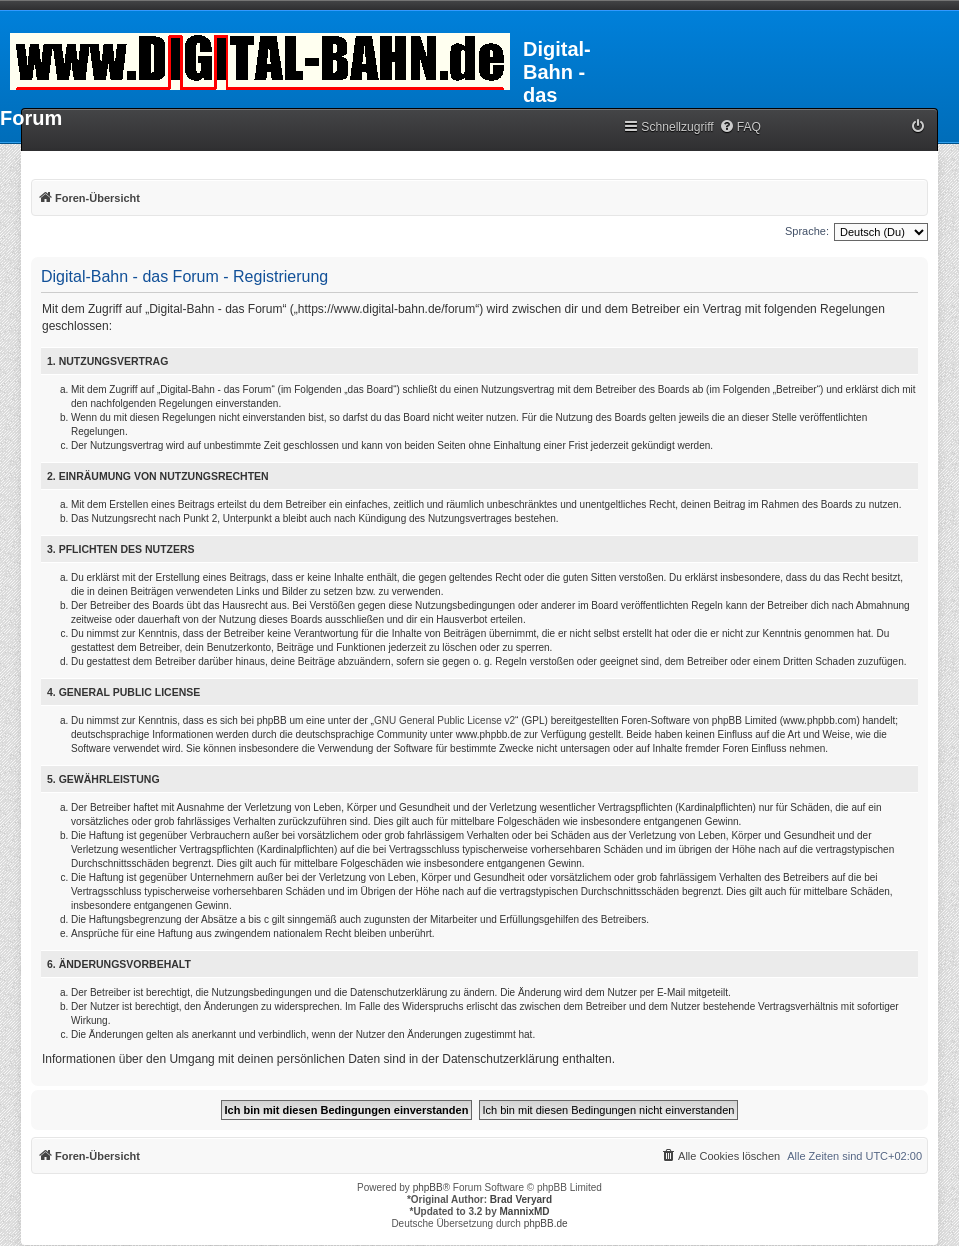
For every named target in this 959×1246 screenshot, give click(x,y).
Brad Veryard (521, 1199)
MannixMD (525, 1211)
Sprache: (807, 231)
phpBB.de (546, 1223)
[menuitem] (740, 127)
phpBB (428, 1187)
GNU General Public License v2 (444, 720)
